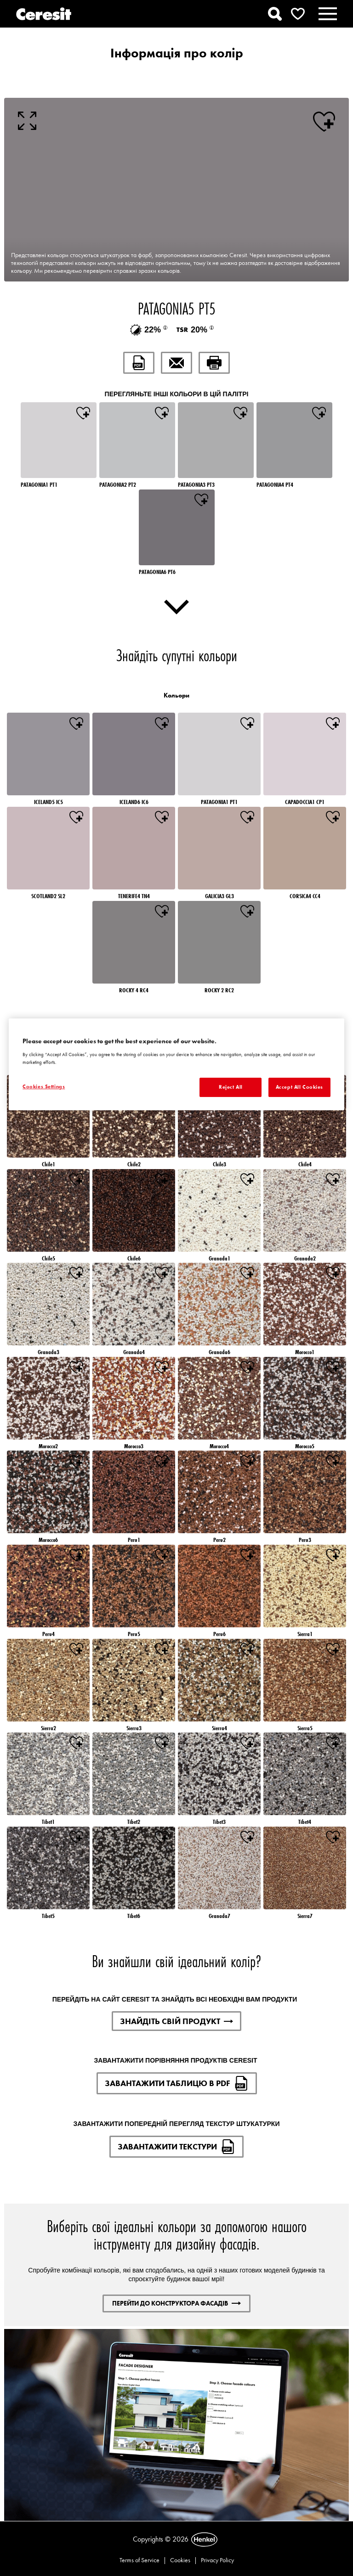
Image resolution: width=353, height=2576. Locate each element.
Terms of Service (139, 2560)
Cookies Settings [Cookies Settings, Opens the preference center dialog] (44, 1086)
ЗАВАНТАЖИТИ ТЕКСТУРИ (176, 2146)
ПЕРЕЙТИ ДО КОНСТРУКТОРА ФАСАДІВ (176, 2303)
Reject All (231, 1087)
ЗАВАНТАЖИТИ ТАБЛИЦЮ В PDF (177, 2083)
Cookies (180, 2560)
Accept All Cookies (299, 1087)
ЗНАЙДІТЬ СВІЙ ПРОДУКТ (176, 2021)
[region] (176, 1064)
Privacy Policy (217, 2560)
